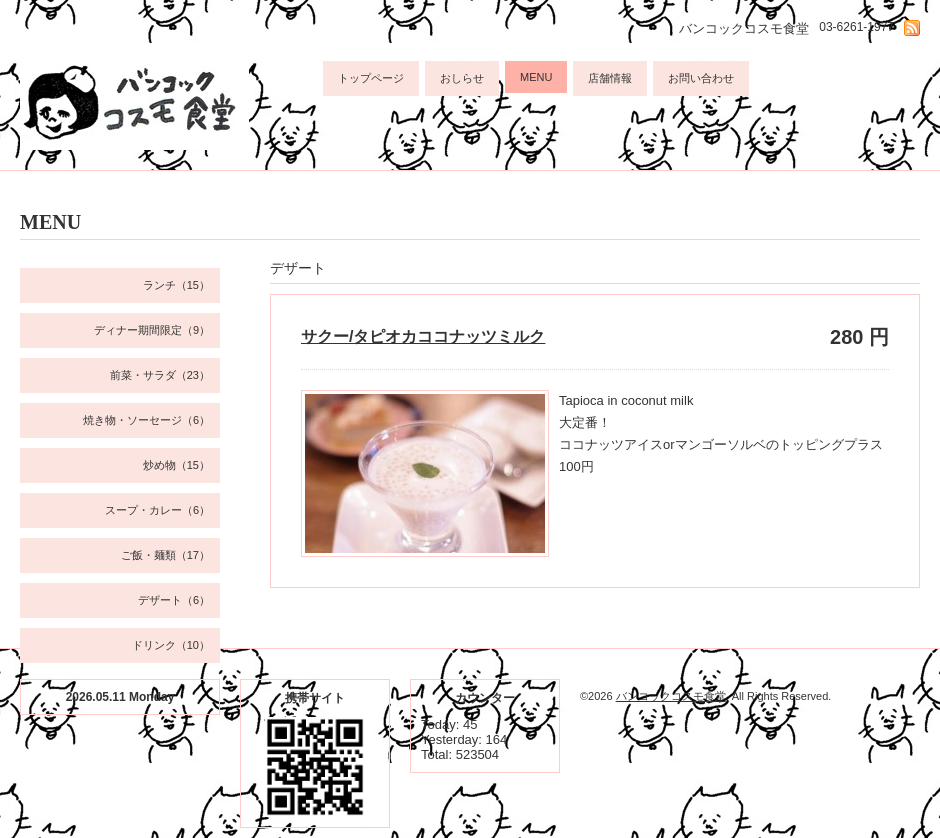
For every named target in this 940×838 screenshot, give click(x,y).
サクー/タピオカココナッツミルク (423, 336)
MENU (536, 77)
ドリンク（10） (171, 645)
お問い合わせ (701, 78)
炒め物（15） (176, 465)
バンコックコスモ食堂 (671, 696)
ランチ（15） (176, 285)
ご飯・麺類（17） (165, 555)
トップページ (371, 78)
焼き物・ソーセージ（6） (146, 420)
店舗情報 (610, 78)
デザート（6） (174, 600)
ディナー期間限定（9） (152, 330)
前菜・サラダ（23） (160, 375)
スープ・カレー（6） (157, 510)
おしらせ (462, 78)
